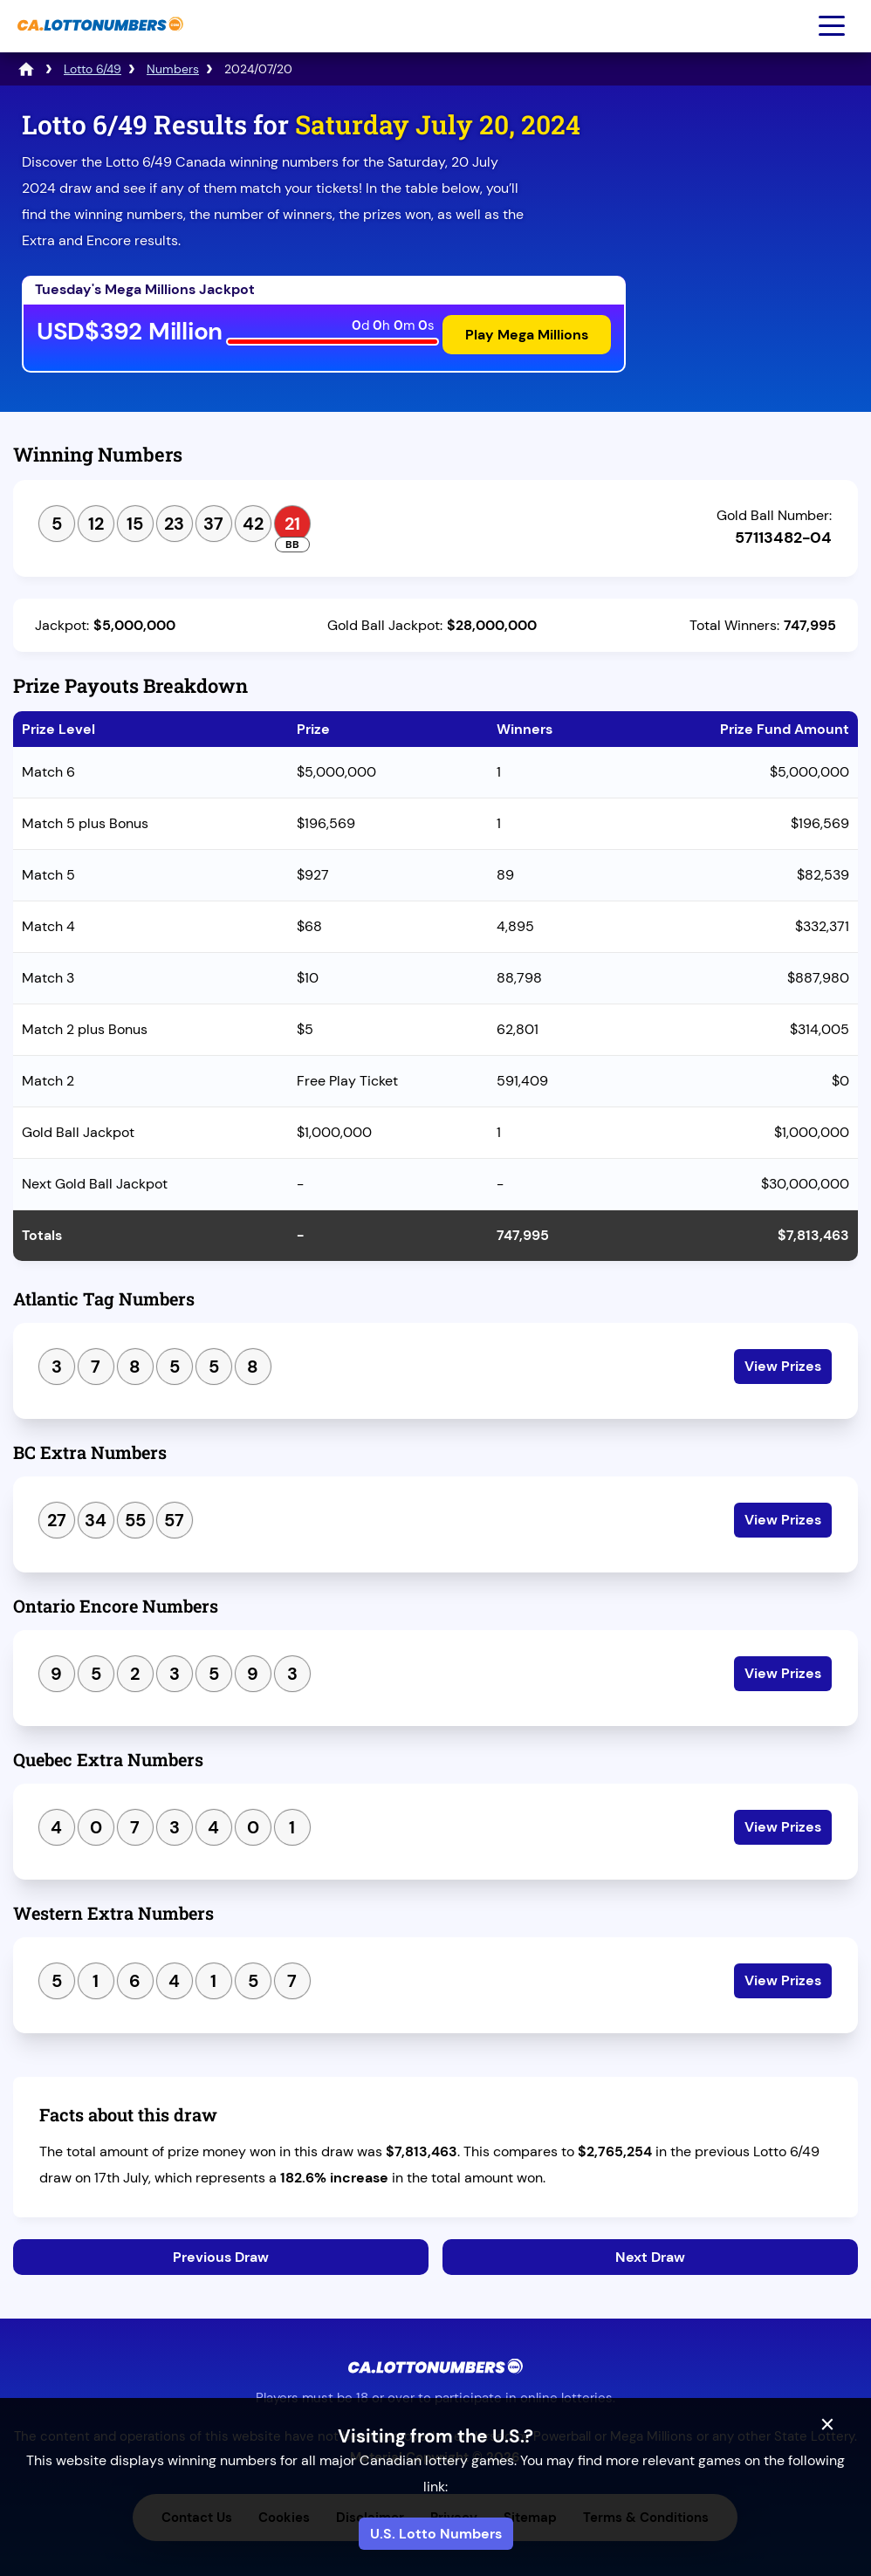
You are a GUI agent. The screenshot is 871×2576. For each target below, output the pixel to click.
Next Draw (650, 2257)
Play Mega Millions (526, 334)
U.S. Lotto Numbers (436, 2534)
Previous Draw (221, 2257)
